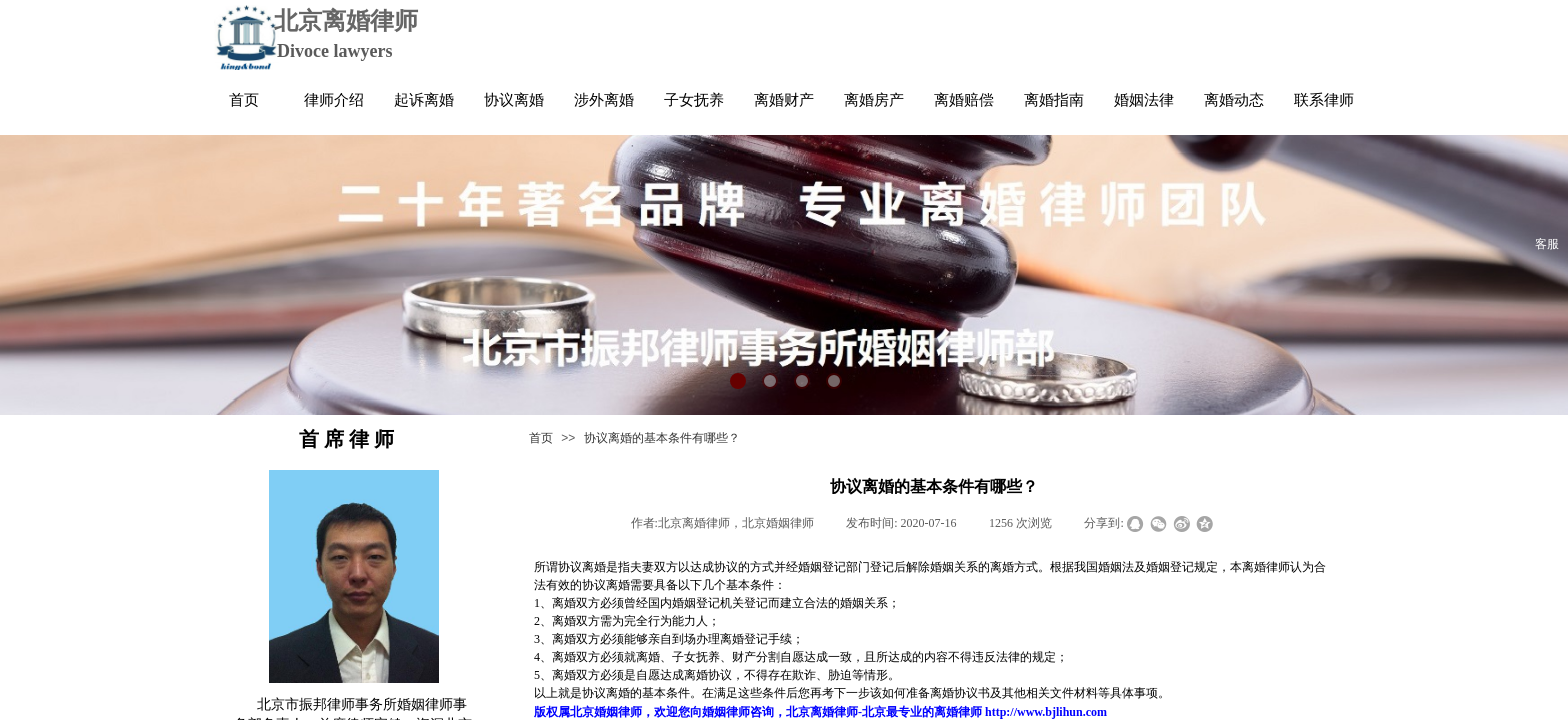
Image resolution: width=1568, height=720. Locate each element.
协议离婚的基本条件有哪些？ (662, 438)
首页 (541, 438)
